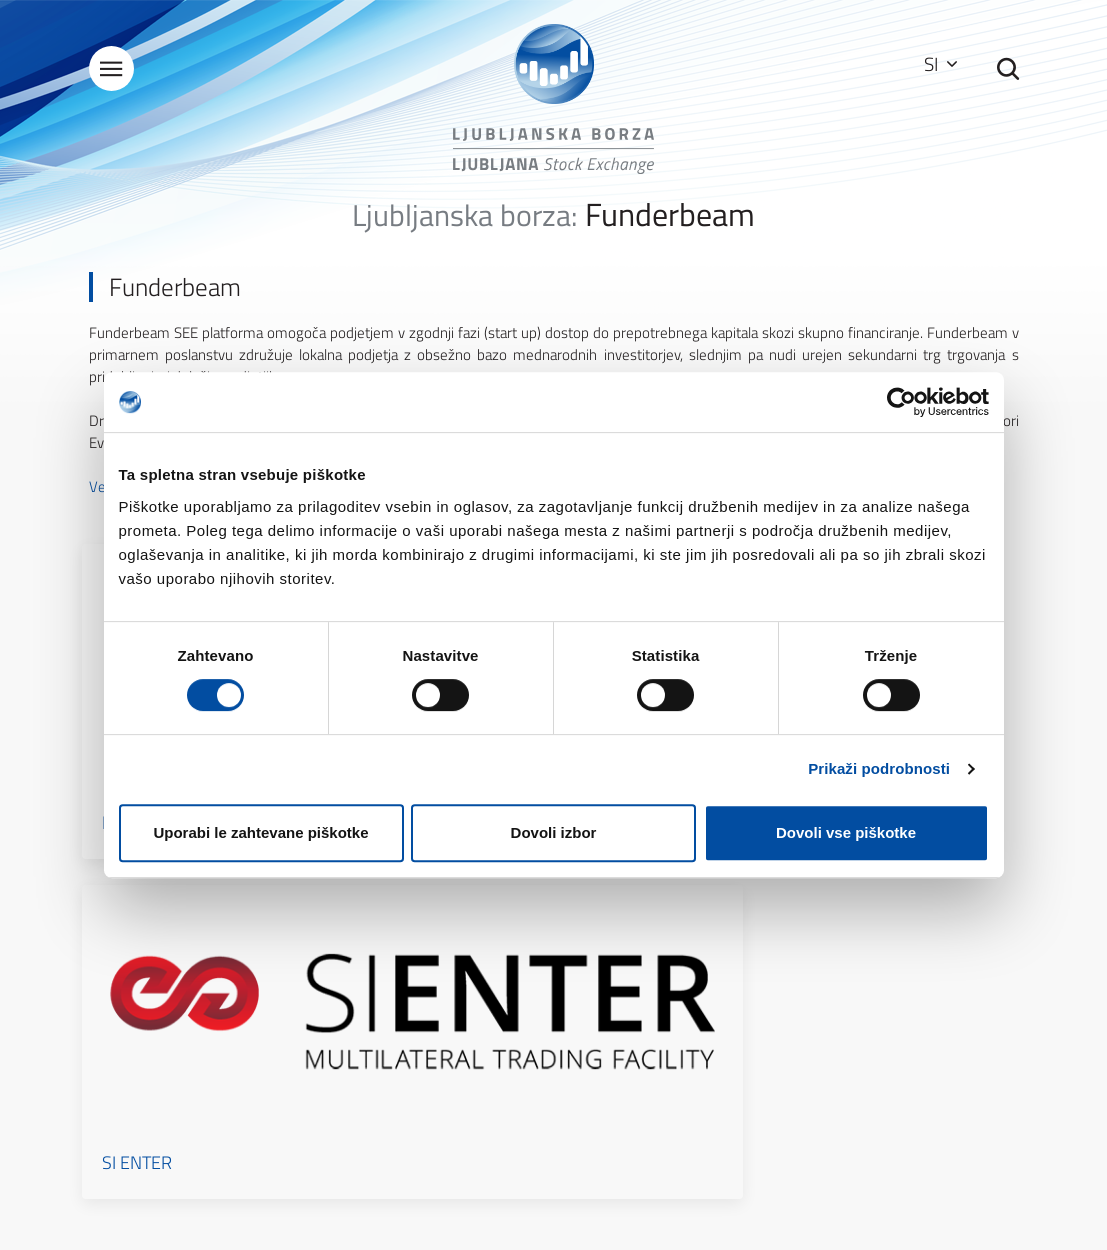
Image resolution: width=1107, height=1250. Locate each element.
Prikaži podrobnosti (879, 768)
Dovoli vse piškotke (846, 832)
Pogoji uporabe (637, 938)
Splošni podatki (399, 938)
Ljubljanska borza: (465, 228)
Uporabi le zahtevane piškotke (260, 832)
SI (932, 64)
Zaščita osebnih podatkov (669, 966)
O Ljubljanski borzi (407, 910)
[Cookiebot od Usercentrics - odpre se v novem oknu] (901, 402)
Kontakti (379, 966)
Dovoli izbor (554, 832)
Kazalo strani (632, 910)
